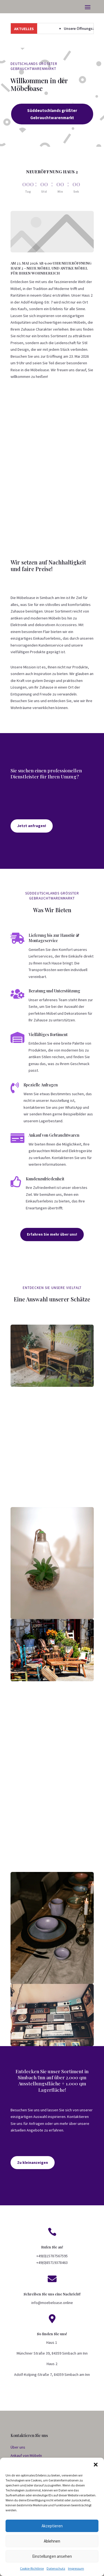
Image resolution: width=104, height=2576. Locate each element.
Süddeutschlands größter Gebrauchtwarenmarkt (62, 114)
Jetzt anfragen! (31, 825)
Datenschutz (56, 2568)
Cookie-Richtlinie (32, 2568)
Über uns (18, 2447)
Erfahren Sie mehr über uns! (52, 1234)
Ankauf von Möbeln (26, 2455)
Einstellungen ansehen (52, 2556)
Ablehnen (52, 2541)
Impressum (76, 2568)
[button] (95, 2464)
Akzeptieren (52, 2525)
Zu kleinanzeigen (32, 2162)
